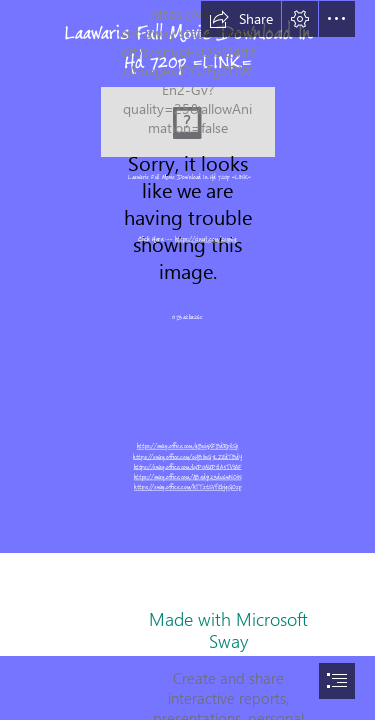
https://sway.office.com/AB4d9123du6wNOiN (188, 477)
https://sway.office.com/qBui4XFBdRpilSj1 (188, 447)
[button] (241, 19)
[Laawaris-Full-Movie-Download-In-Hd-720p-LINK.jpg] (188, 122)
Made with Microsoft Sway (228, 630)
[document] (187, 360)
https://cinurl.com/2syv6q (206, 240)
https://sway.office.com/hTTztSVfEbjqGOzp (187, 488)
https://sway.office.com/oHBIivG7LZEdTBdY (187, 457)
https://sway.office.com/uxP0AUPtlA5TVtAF (187, 467)
